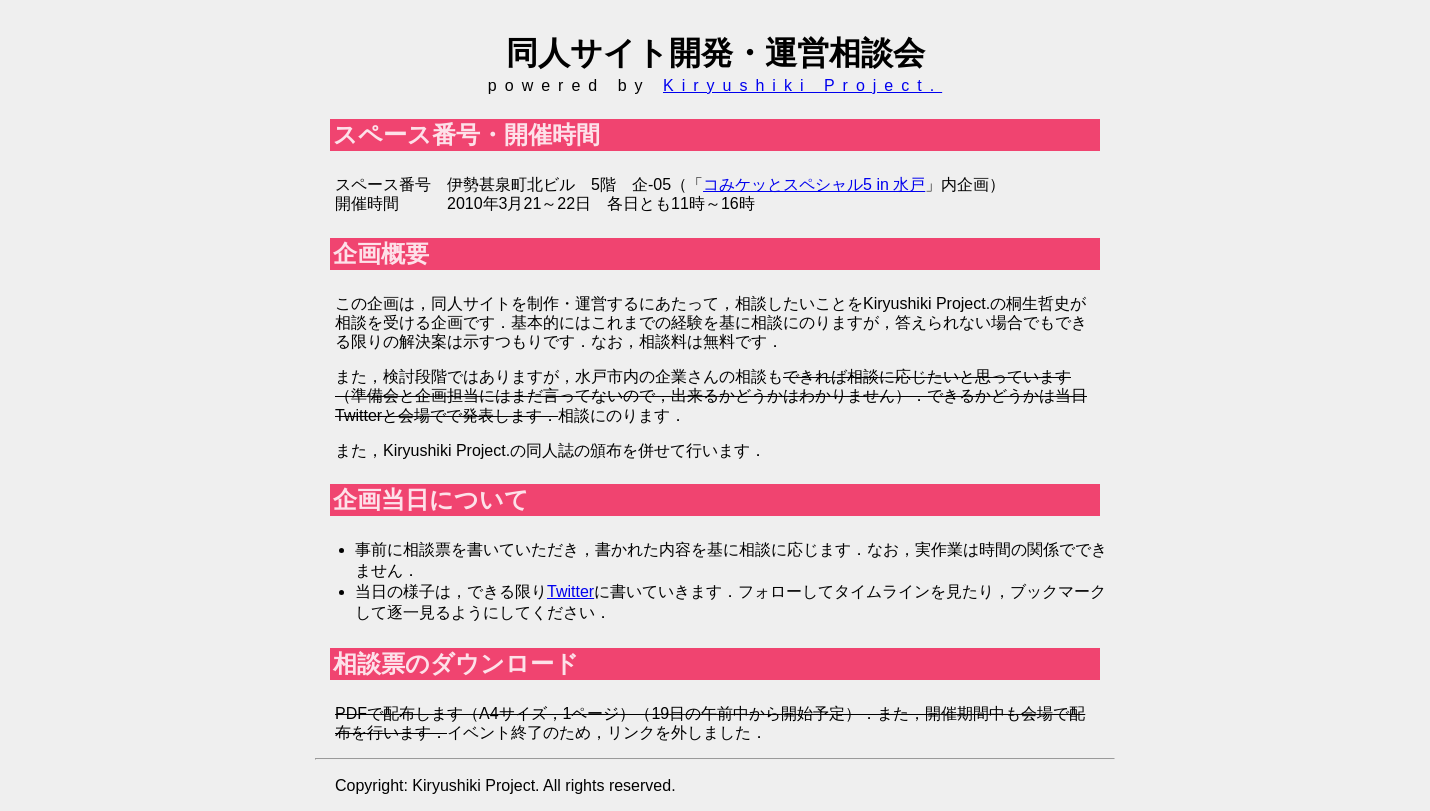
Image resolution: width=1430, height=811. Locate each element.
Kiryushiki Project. (802, 85)
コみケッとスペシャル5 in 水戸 (814, 184)
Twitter (570, 591)
